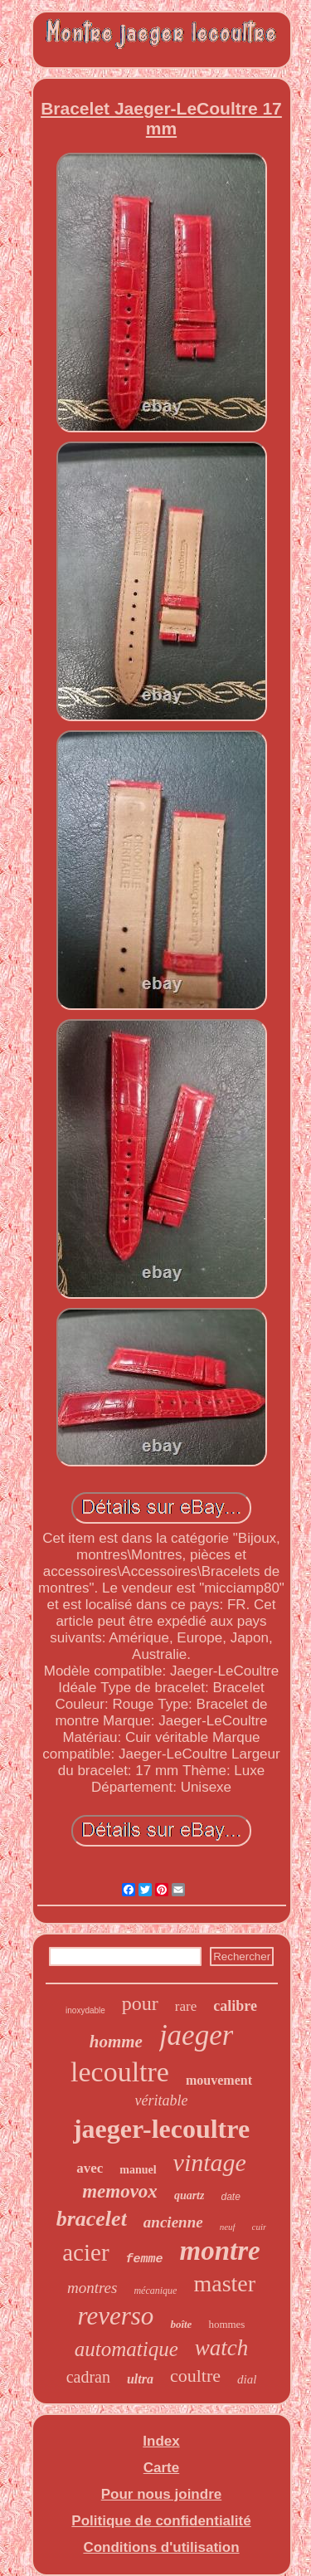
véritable (161, 2100)
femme (144, 2259)
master (224, 2283)
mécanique (155, 2290)
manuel (137, 2170)
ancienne (173, 2222)
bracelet (91, 2219)
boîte (181, 2324)
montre (220, 2251)
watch (222, 2347)
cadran (88, 2377)
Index (161, 2441)
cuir (259, 2227)
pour (140, 2003)
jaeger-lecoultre (161, 2129)
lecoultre (119, 2071)
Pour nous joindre (161, 2494)
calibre (235, 2006)
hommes (226, 2324)
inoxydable (85, 2010)
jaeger (196, 2035)
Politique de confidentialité (160, 2521)
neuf (228, 2227)
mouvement (219, 2080)
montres (92, 2287)
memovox (120, 2191)
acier (85, 2252)
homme (116, 2042)
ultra (140, 2379)
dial (246, 2379)
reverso (116, 2315)
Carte (161, 2468)
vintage (209, 2162)
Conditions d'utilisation (161, 2547)
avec (89, 2168)
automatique (126, 2349)
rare (186, 2006)
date (230, 2197)
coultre (195, 2375)
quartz (189, 2195)
